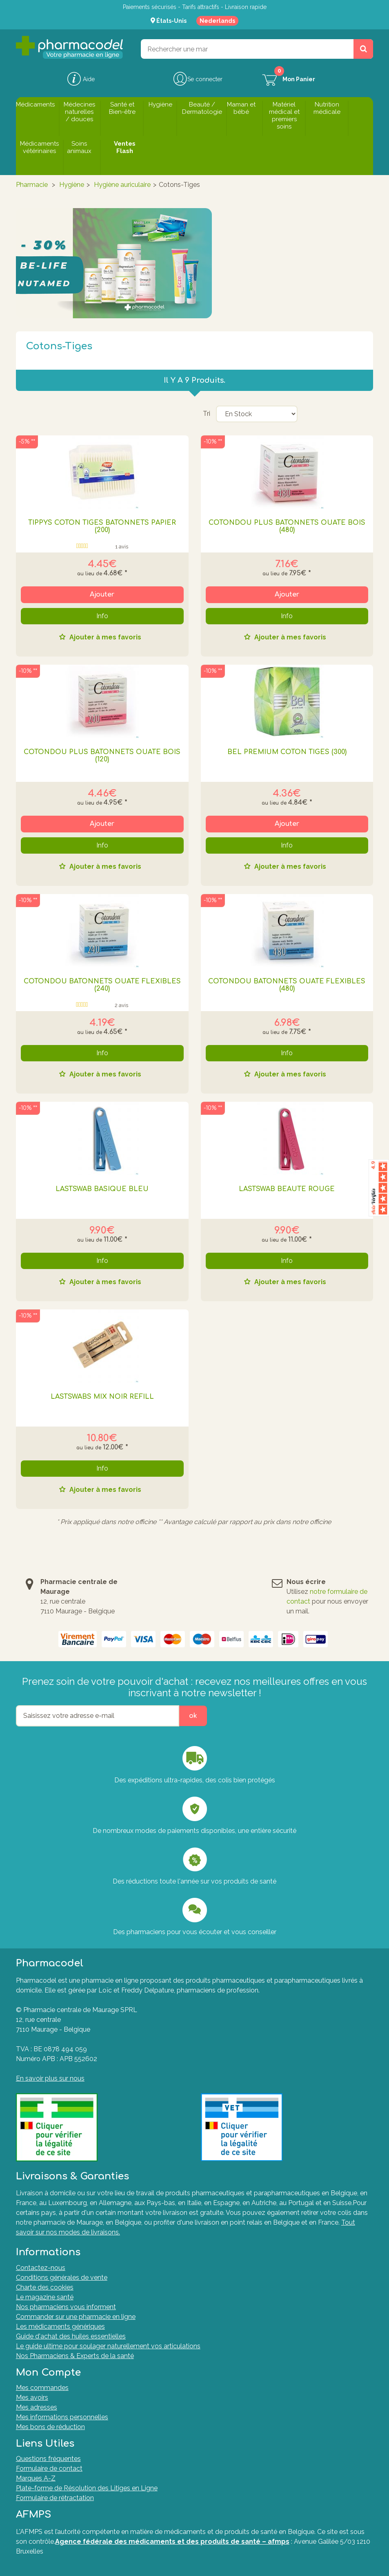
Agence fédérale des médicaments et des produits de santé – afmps (172, 2541)
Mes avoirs (32, 2397)
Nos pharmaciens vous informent (66, 2307)
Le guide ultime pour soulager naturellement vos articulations (108, 2346)
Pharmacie (32, 185)
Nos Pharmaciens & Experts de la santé (75, 2356)
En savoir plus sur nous (50, 2078)
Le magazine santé (44, 2297)
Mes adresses (36, 2407)
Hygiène (71, 185)
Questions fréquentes (48, 2459)
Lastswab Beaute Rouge (287, 1189)
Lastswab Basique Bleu (102, 1189)
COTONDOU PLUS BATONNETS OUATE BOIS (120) (102, 755)
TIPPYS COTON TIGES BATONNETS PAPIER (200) (102, 526)
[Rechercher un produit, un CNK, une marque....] (363, 49)
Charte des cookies (44, 2287)
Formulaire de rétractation (55, 2498)
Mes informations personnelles (62, 2417)
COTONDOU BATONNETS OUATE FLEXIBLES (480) (286, 985)
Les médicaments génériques (60, 2326)
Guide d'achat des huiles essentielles (71, 2336)
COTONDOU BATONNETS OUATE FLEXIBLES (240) (102, 985)
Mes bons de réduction (50, 2427)
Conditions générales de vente (61, 2277)
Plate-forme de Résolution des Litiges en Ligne (87, 2488)
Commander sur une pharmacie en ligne (76, 2317)
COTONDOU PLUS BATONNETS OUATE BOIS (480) (287, 526)
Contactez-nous (40, 2268)
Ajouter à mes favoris (104, 637)
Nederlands (217, 21)
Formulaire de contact (49, 2468)
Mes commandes (42, 2388)
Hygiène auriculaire (122, 185)
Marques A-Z (36, 2478)
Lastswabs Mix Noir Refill (102, 1396)
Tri (206, 413)
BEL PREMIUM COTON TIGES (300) (287, 752)
